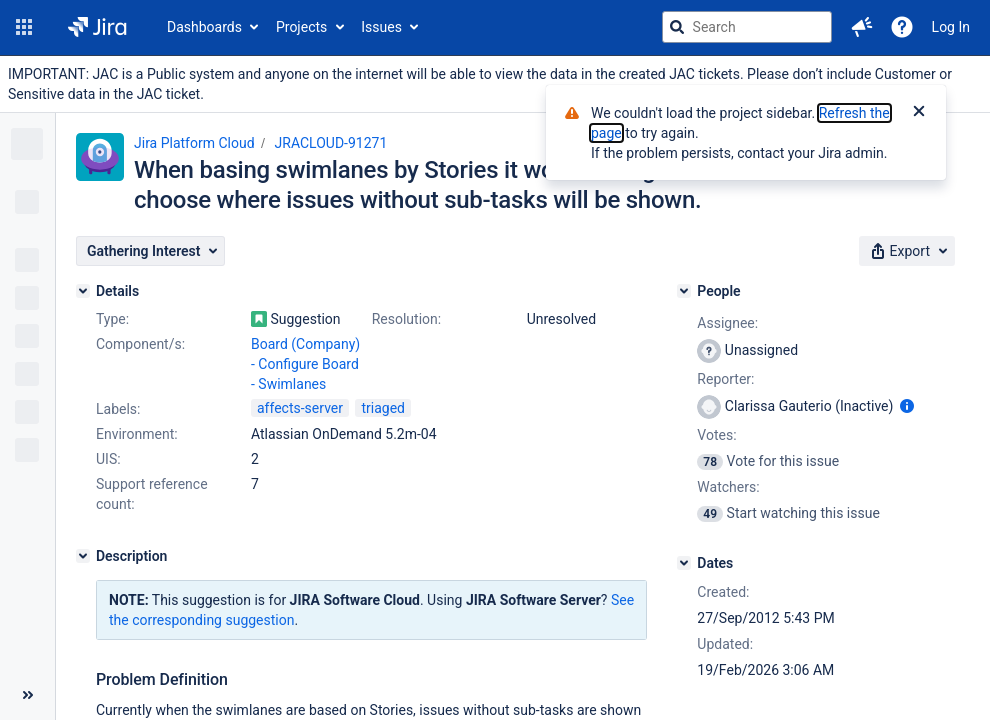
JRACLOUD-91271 (331, 143)
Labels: (118, 409)
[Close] (919, 113)
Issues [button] (381, 27)
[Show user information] (907, 406)
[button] (24, 27)
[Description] (83, 556)
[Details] (83, 291)
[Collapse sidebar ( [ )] (27, 695)
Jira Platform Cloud (194, 143)
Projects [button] (301, 27)
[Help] (902, 27)
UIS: (108, 459)
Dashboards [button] (204, 27)
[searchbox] (747, 27)
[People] (684, 291)
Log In (951, 27)
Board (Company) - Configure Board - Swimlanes (305, 364)
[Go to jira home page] (97, 27)
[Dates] (684, 563)
